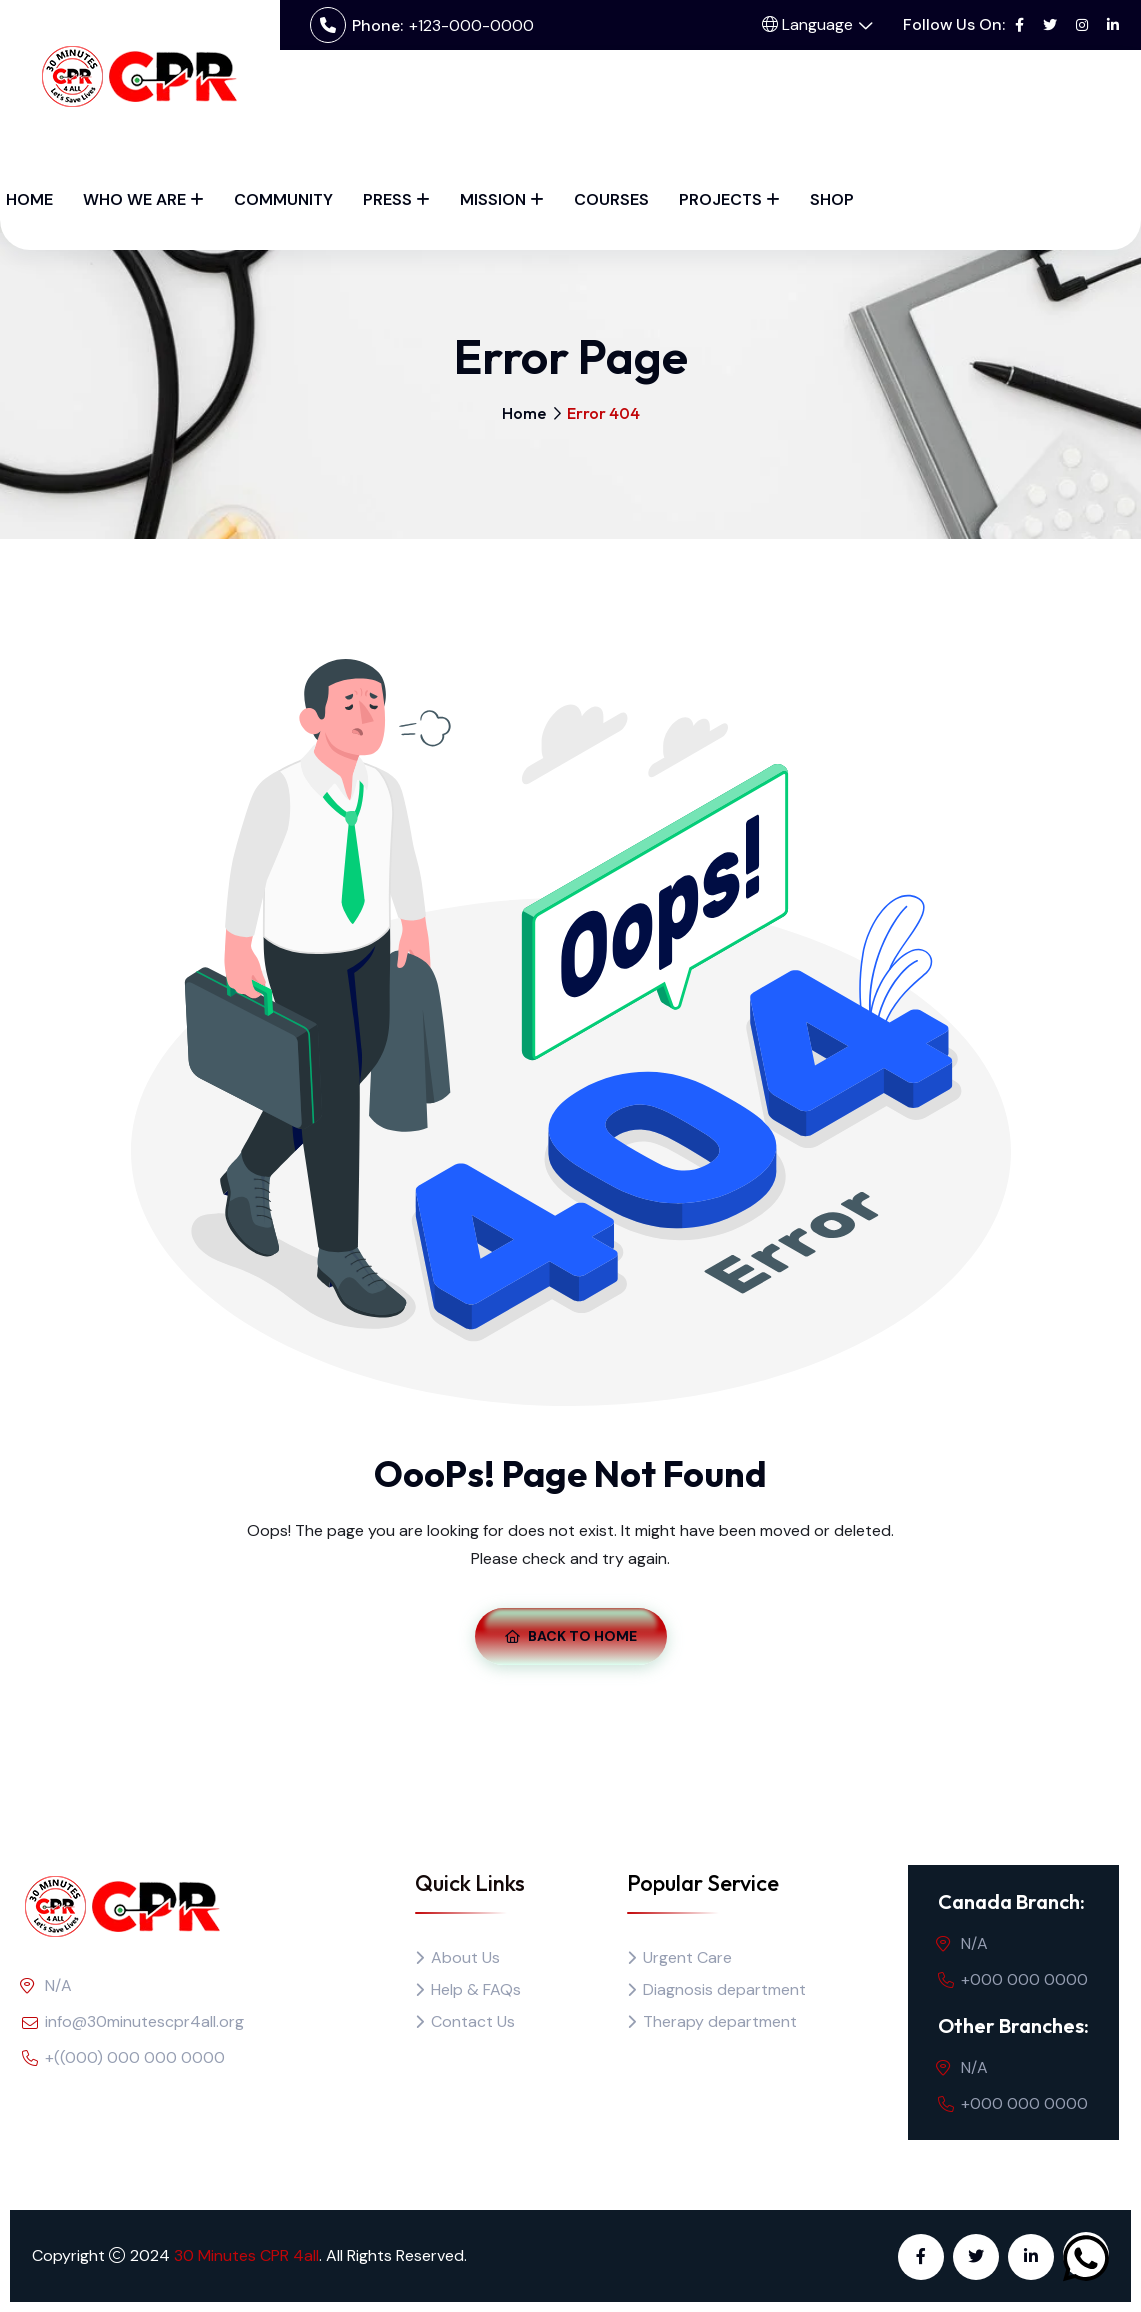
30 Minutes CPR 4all (246, 2255)
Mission (493, 199)
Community (283, 199)
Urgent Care (687, 1957)
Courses (611, 199)
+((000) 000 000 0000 (135, 2057)
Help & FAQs (476, 1989)
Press (387, 199)
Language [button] (807, 24)
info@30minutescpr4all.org (144, 2021)
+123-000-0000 (471, 25)
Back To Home (571, 1636)
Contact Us (473, 2021)
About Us (465, 1957)
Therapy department (720, 2021)
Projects (720, 199)
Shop (832, 199)
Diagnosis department (724, 1989)
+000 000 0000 (1024, 1979)
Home (29, 199)
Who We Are (134, 199)
